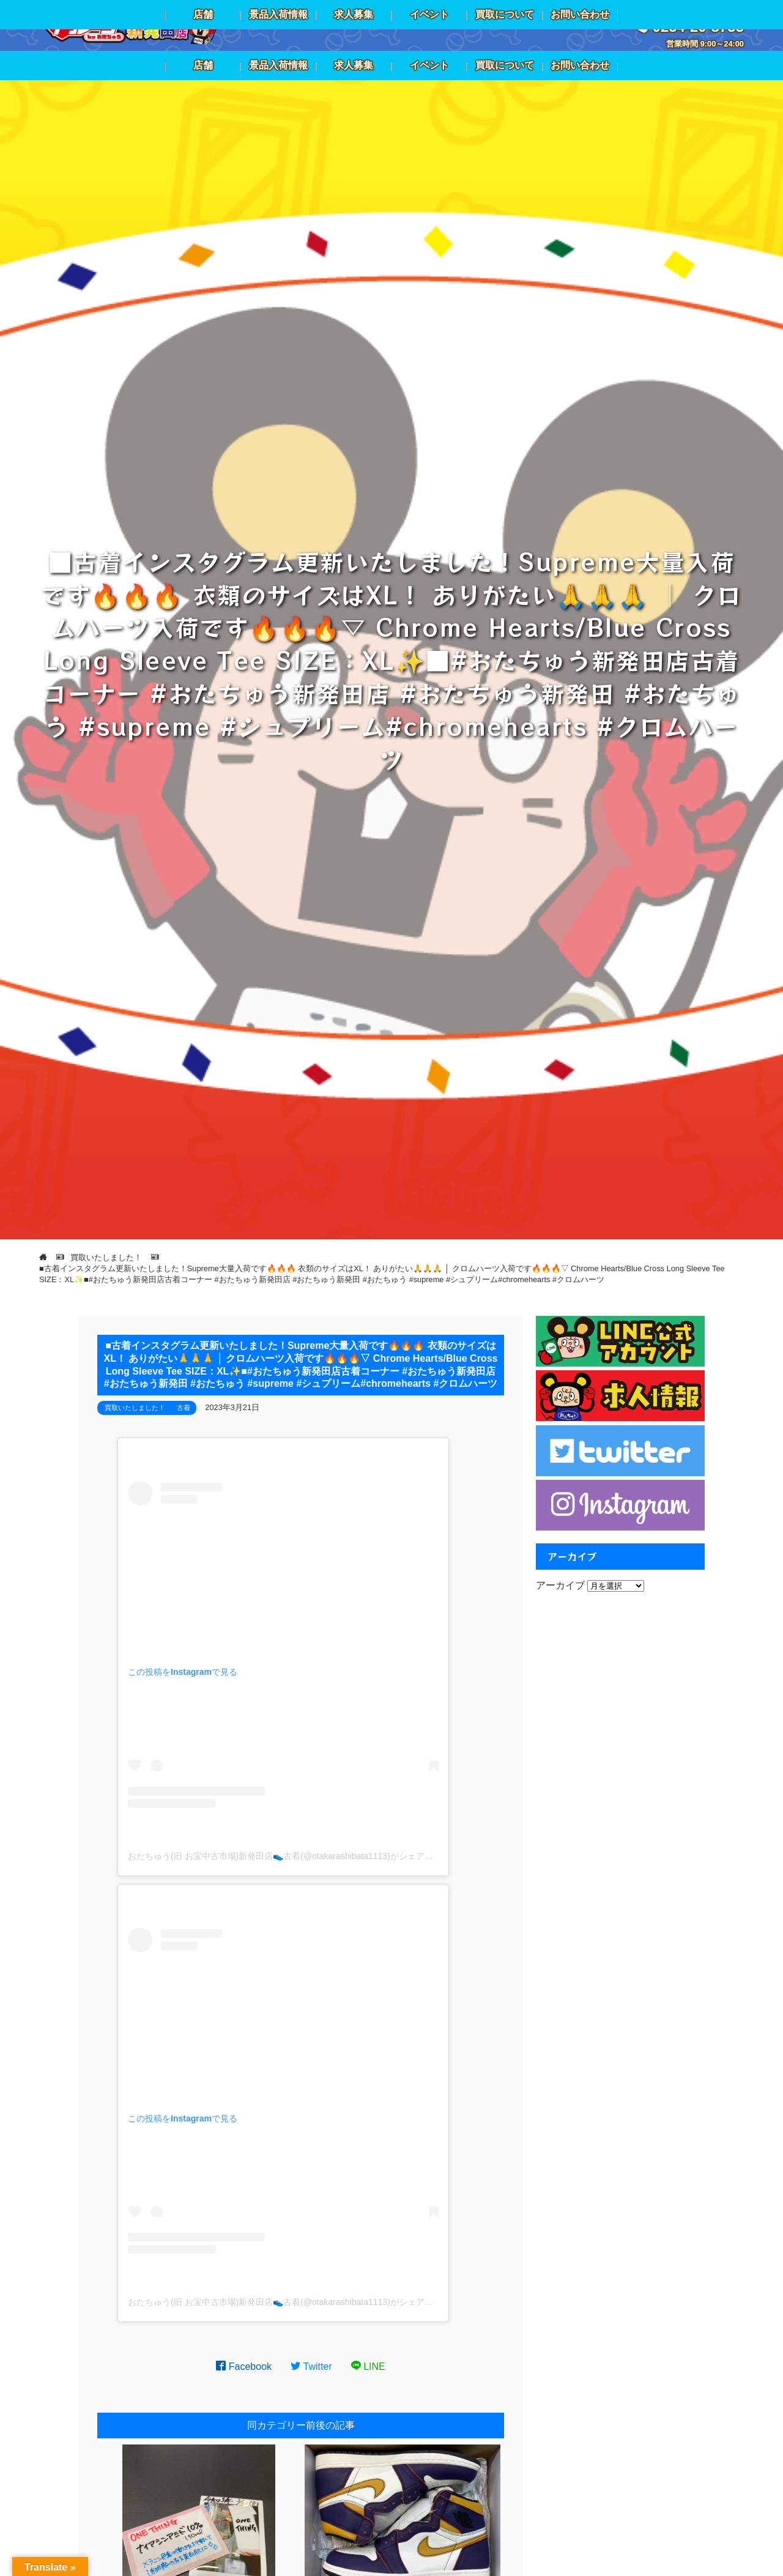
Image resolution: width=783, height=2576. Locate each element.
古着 (183, 1407)
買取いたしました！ (135, 1407)
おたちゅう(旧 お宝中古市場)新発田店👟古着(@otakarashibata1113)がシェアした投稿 (293, 1856)
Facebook (244, 2366)
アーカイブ (560, 1585)
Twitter (311, 2366)
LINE (368, 2366)
